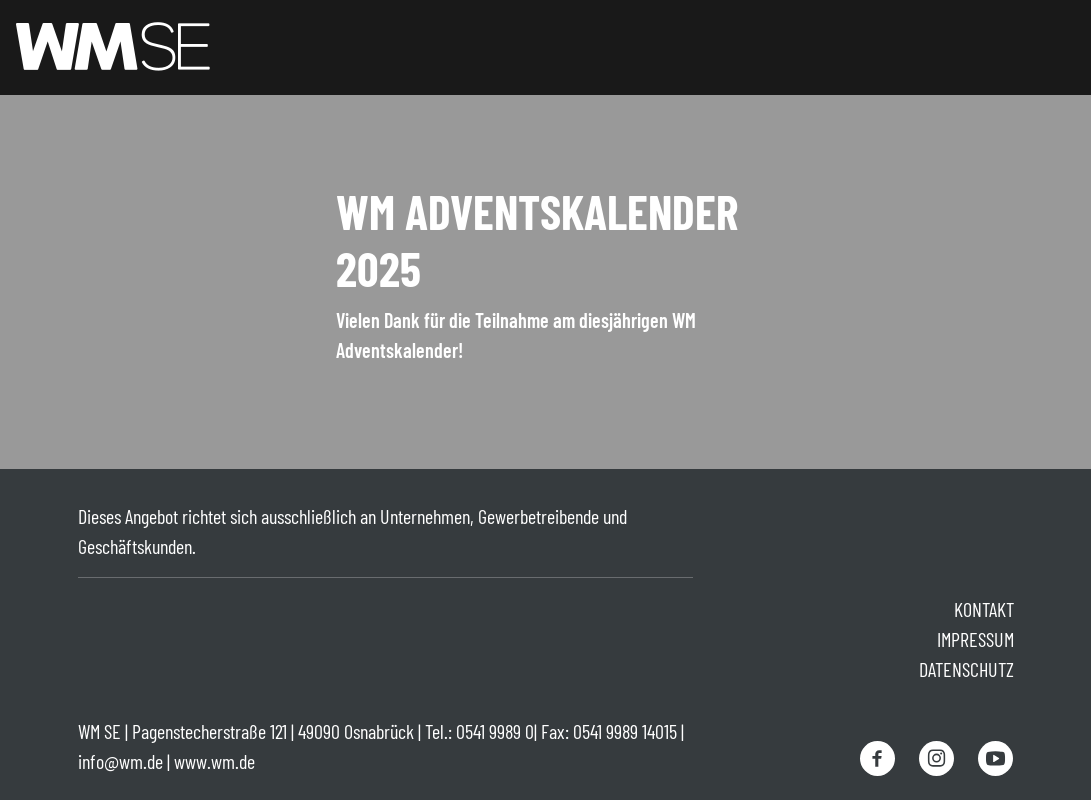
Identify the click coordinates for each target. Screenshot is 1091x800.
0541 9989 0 (495, 731)
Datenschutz (966, 669)
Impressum (975, 639)
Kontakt (984, 609)
